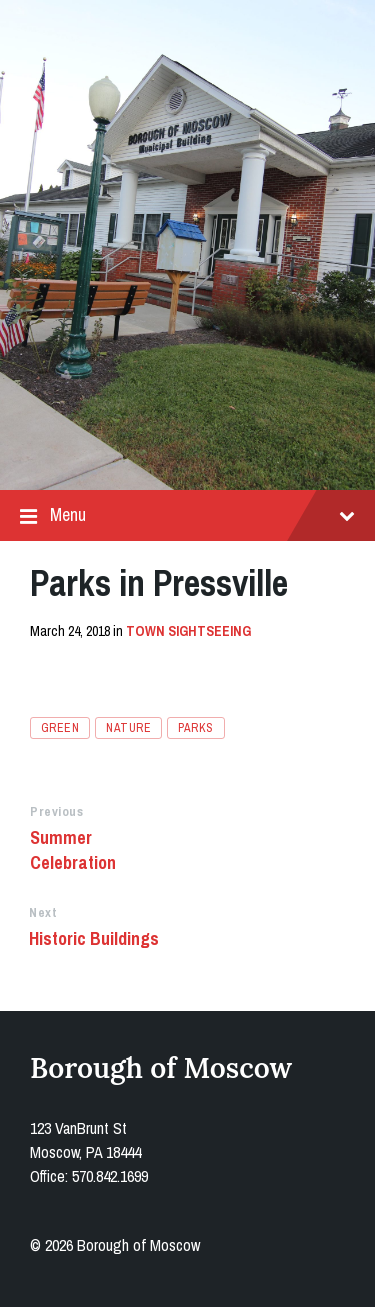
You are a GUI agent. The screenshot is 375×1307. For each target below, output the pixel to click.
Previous (56, 811)
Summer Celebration (73, 850)
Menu (187, 515)
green (60, 728)
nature (128, 728)
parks (195, 728)
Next (43, 912)
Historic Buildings (94, 938)
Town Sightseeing (188, 631)
